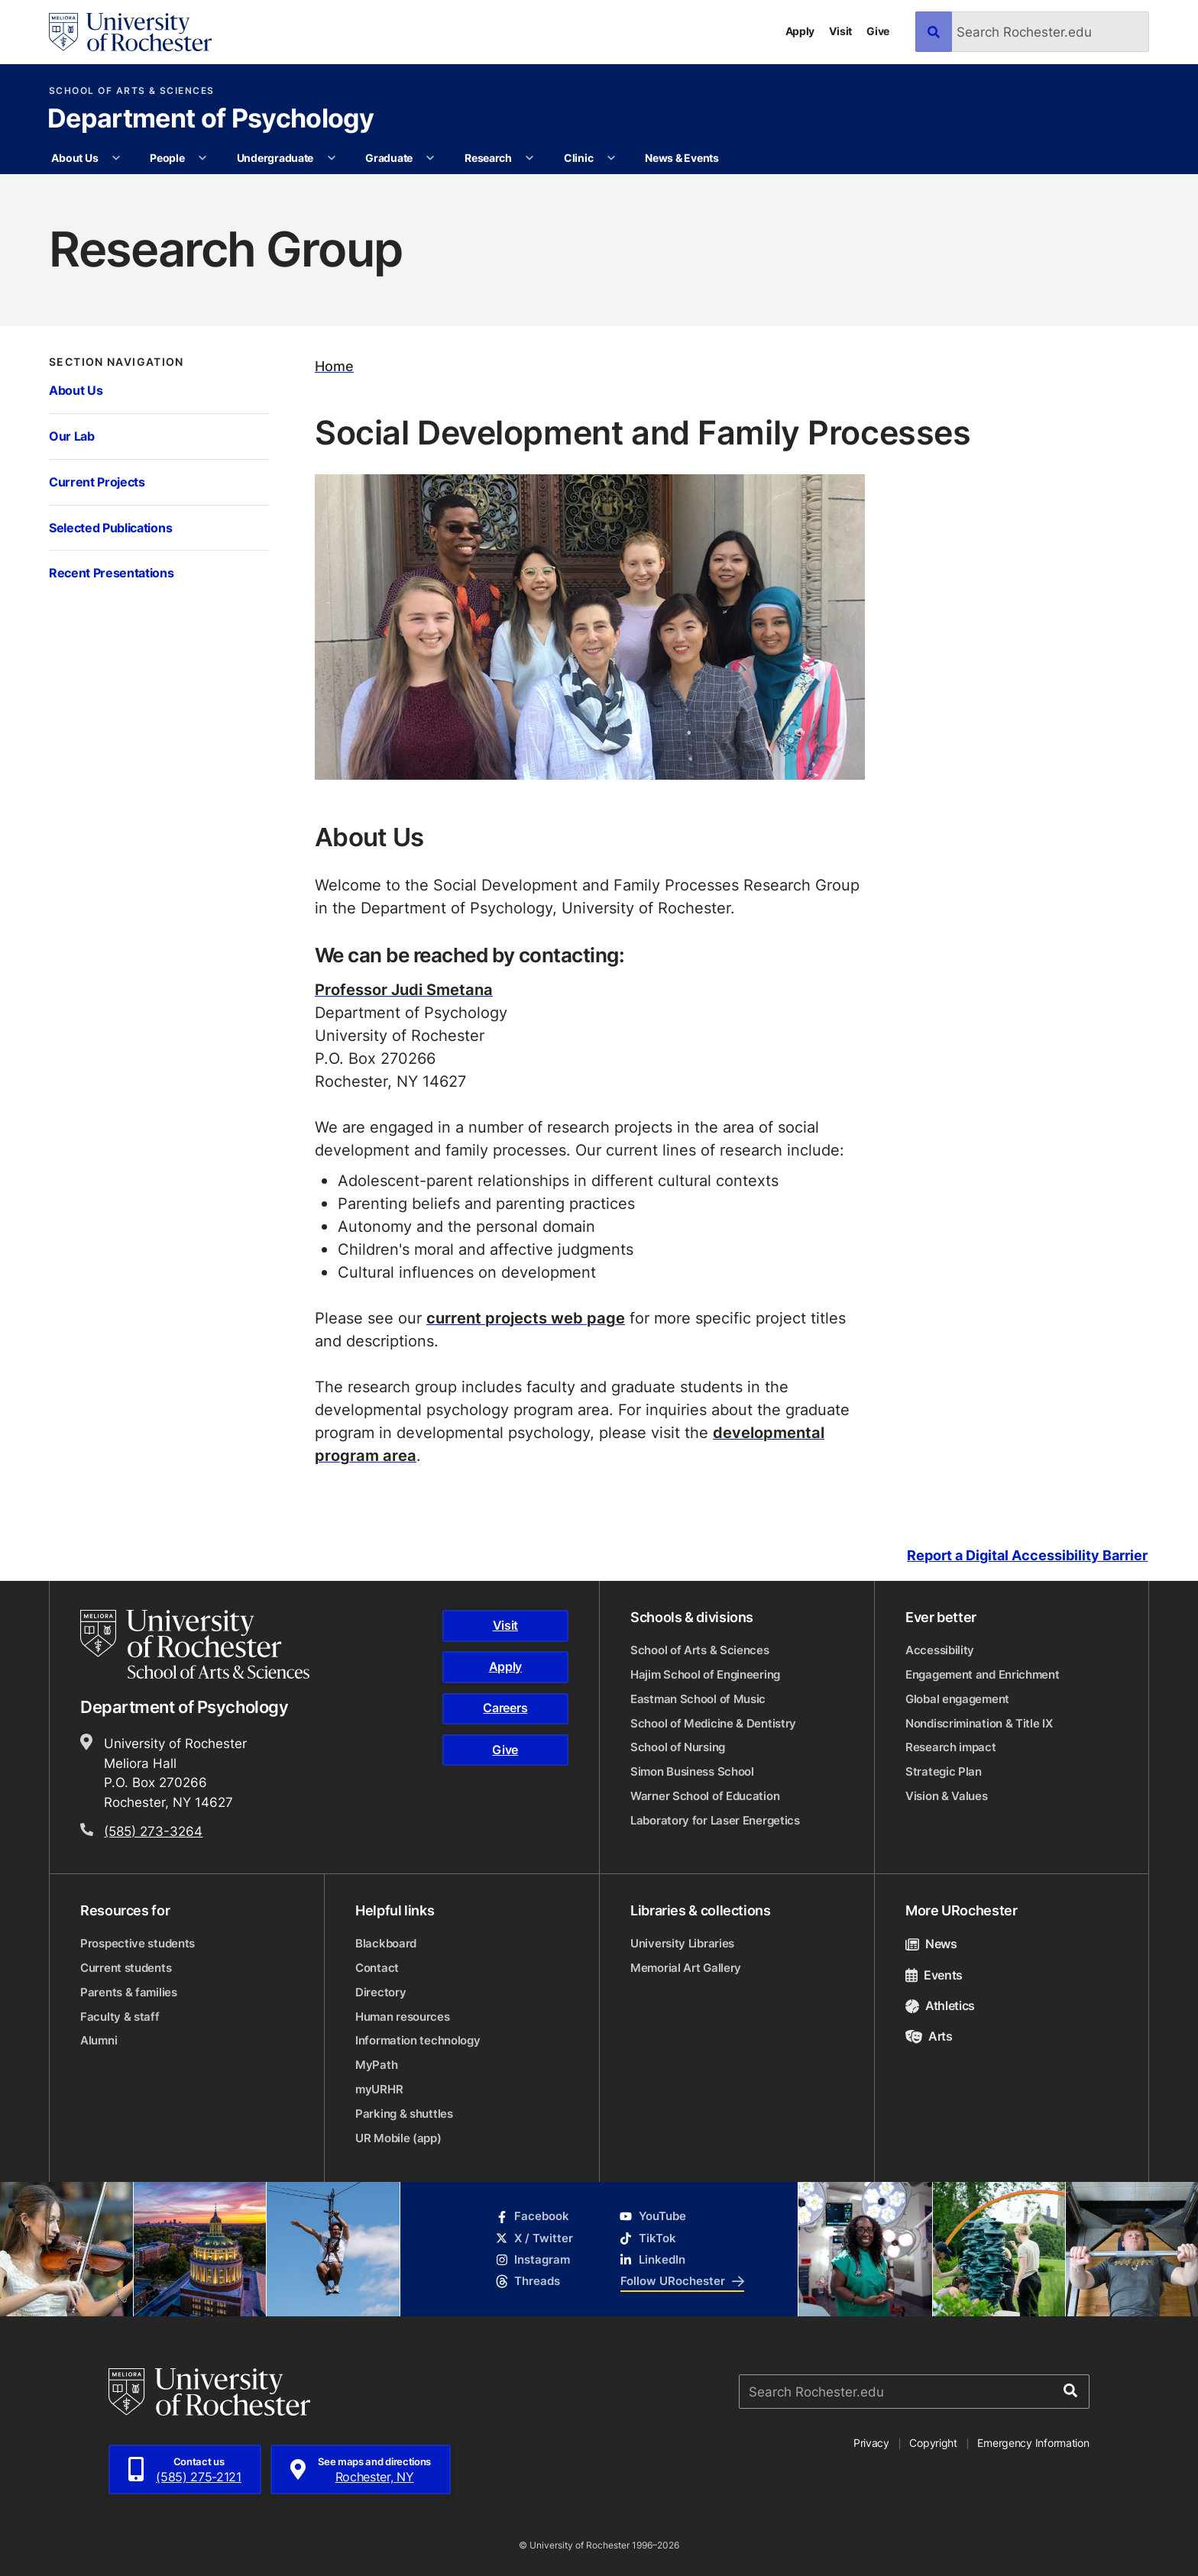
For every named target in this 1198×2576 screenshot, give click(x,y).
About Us (74, 157)
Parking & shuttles (404, 2114)
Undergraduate (275, 157)
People (167, 157)
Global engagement (957, 1699)
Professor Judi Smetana (404, 989)
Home (334, 366)
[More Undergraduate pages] (332, 158)
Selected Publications (110, 527)
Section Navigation (116, 362)
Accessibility (939, 1650)
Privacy (871, 2442)
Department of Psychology (210, 120)
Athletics (940, 2005)
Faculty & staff (120, 2017)
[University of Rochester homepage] (130, 32)
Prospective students (137, 1943)
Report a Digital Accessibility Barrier (1027, 1555)
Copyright (933, 2442)
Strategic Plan (943, 1771)
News (931, 1943)
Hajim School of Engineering (705, 1674)
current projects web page (525, 1317)
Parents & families (128, 1992)
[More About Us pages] (116, 158)
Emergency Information (1033, 2442)
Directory (380, 1992)
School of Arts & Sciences (132, 91)
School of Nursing (677, 1747)
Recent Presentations (111, 572)
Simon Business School (692, 1771)
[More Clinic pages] (611, 158)
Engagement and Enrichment (982, 1674)
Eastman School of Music (698, 1699)
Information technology (417, 2040)
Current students (125, 1968)
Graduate (389, 157)
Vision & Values (946, 1796)
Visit (840, 31)
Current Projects (97, 481)
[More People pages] (202, 158)
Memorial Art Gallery (685, 1968)
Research (488, 157)
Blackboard (385, 1943)
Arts (929, 2036)
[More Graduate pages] (430, 158)
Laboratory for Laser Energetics (715, 1820)
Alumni (98, 2040)
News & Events (681, 157)
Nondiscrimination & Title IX (979, 1723)
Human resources (402, 2017)
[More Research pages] (529, 158)
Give (877, 31)
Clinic (578, 157)
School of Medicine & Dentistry (713, 1723)
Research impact (950, 1747)
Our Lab (72, 435)
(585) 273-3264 (153, 1830)
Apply (800, 31)
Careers (505, 1707)
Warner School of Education (704, 1796)
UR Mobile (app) (398, 2138)
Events (934, 1975)
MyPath (376, 2065)
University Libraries (682, 1943)
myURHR (379, 2089)
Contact (377, 1968)
